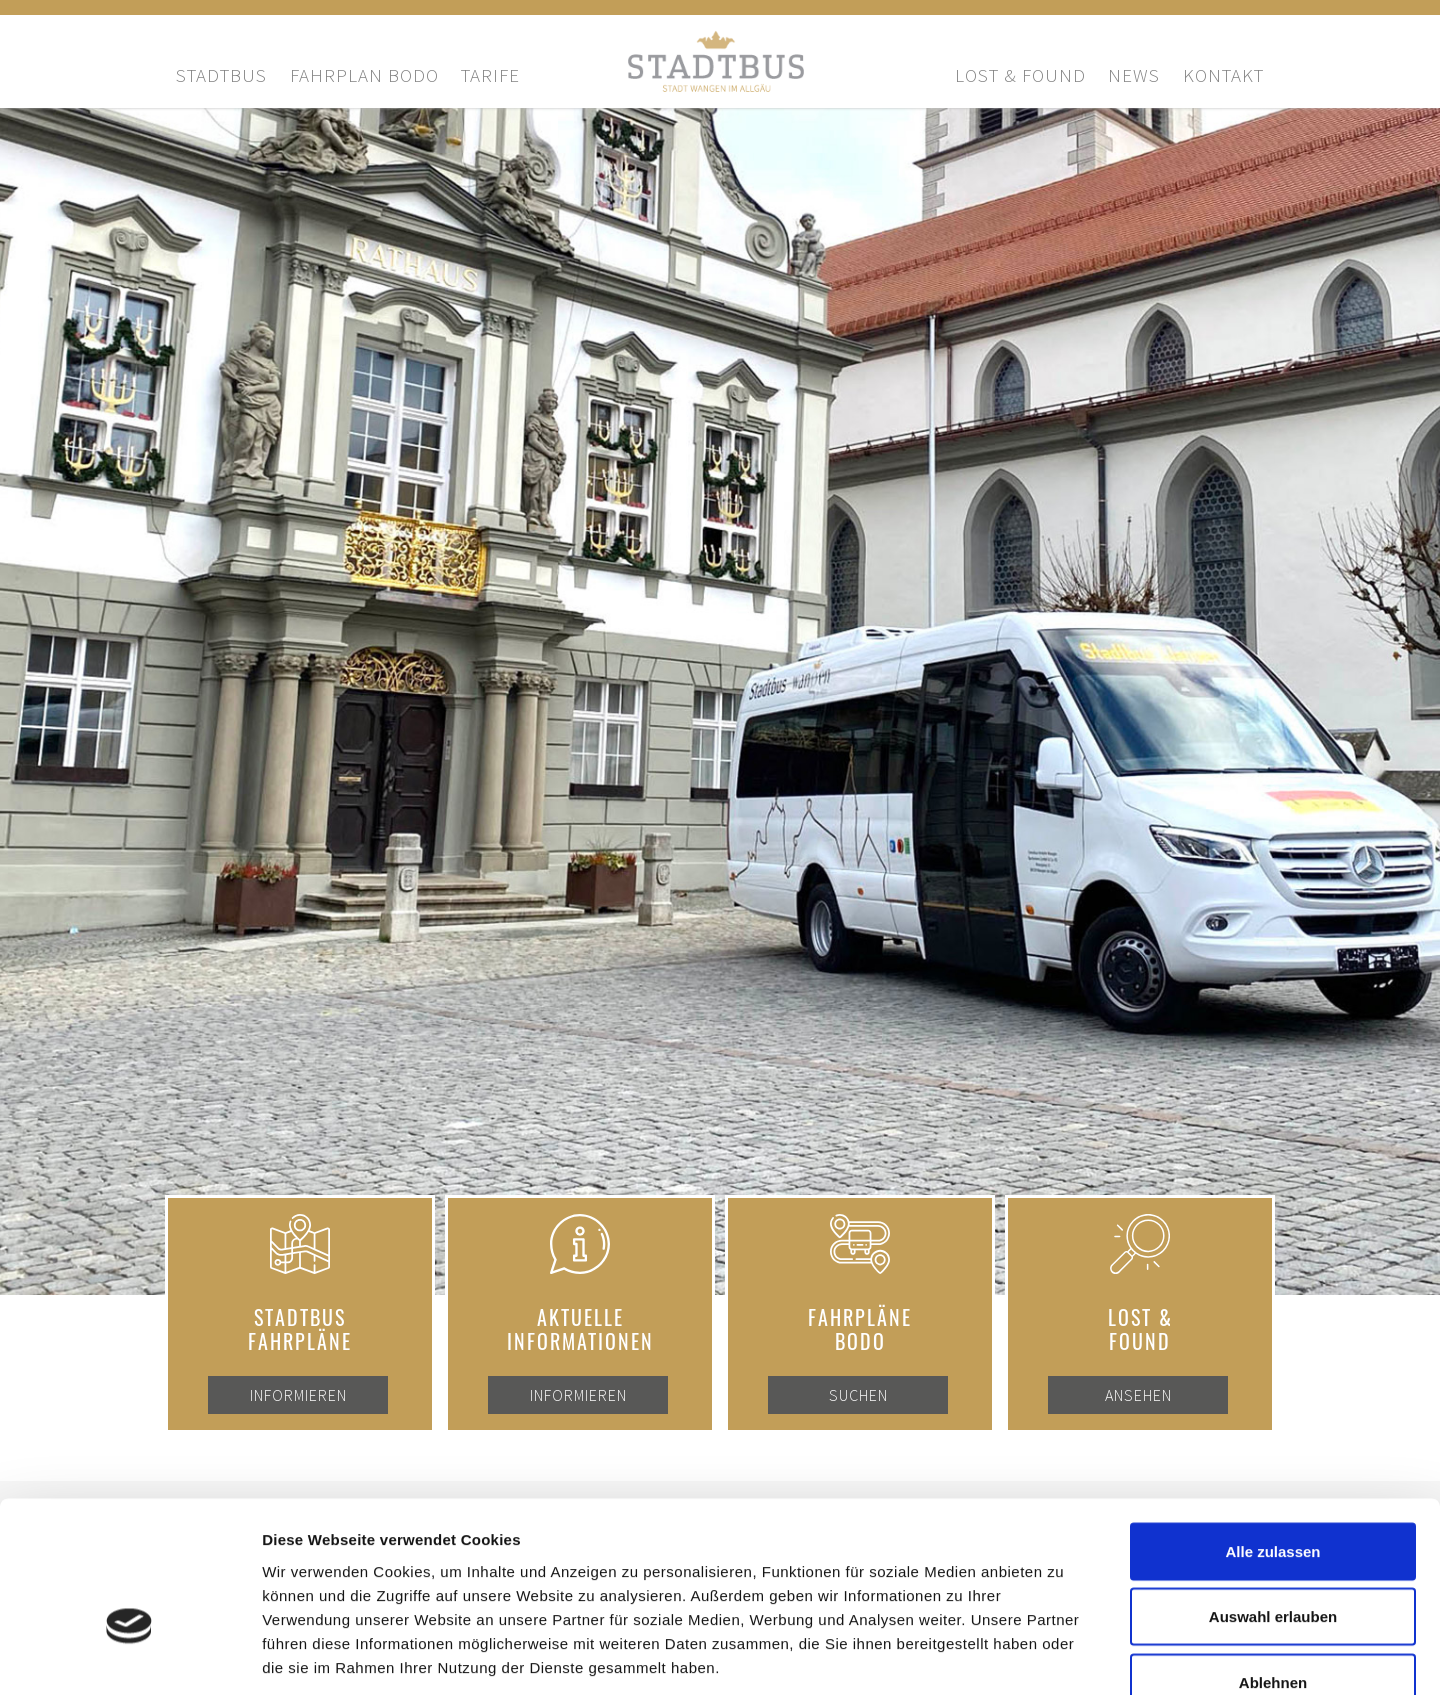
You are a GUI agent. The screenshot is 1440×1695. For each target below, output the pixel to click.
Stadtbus (221, 75)
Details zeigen (1063, 1655)
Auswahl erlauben (1273, 1498)
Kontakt (1223, 75)
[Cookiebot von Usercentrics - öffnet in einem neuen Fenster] (129, 1656)
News (1134, 75)
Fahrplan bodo (364, 75)
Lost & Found (1020, 75)
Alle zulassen (1272, 1432)
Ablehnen (1273, 1563)
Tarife (490, 75)
